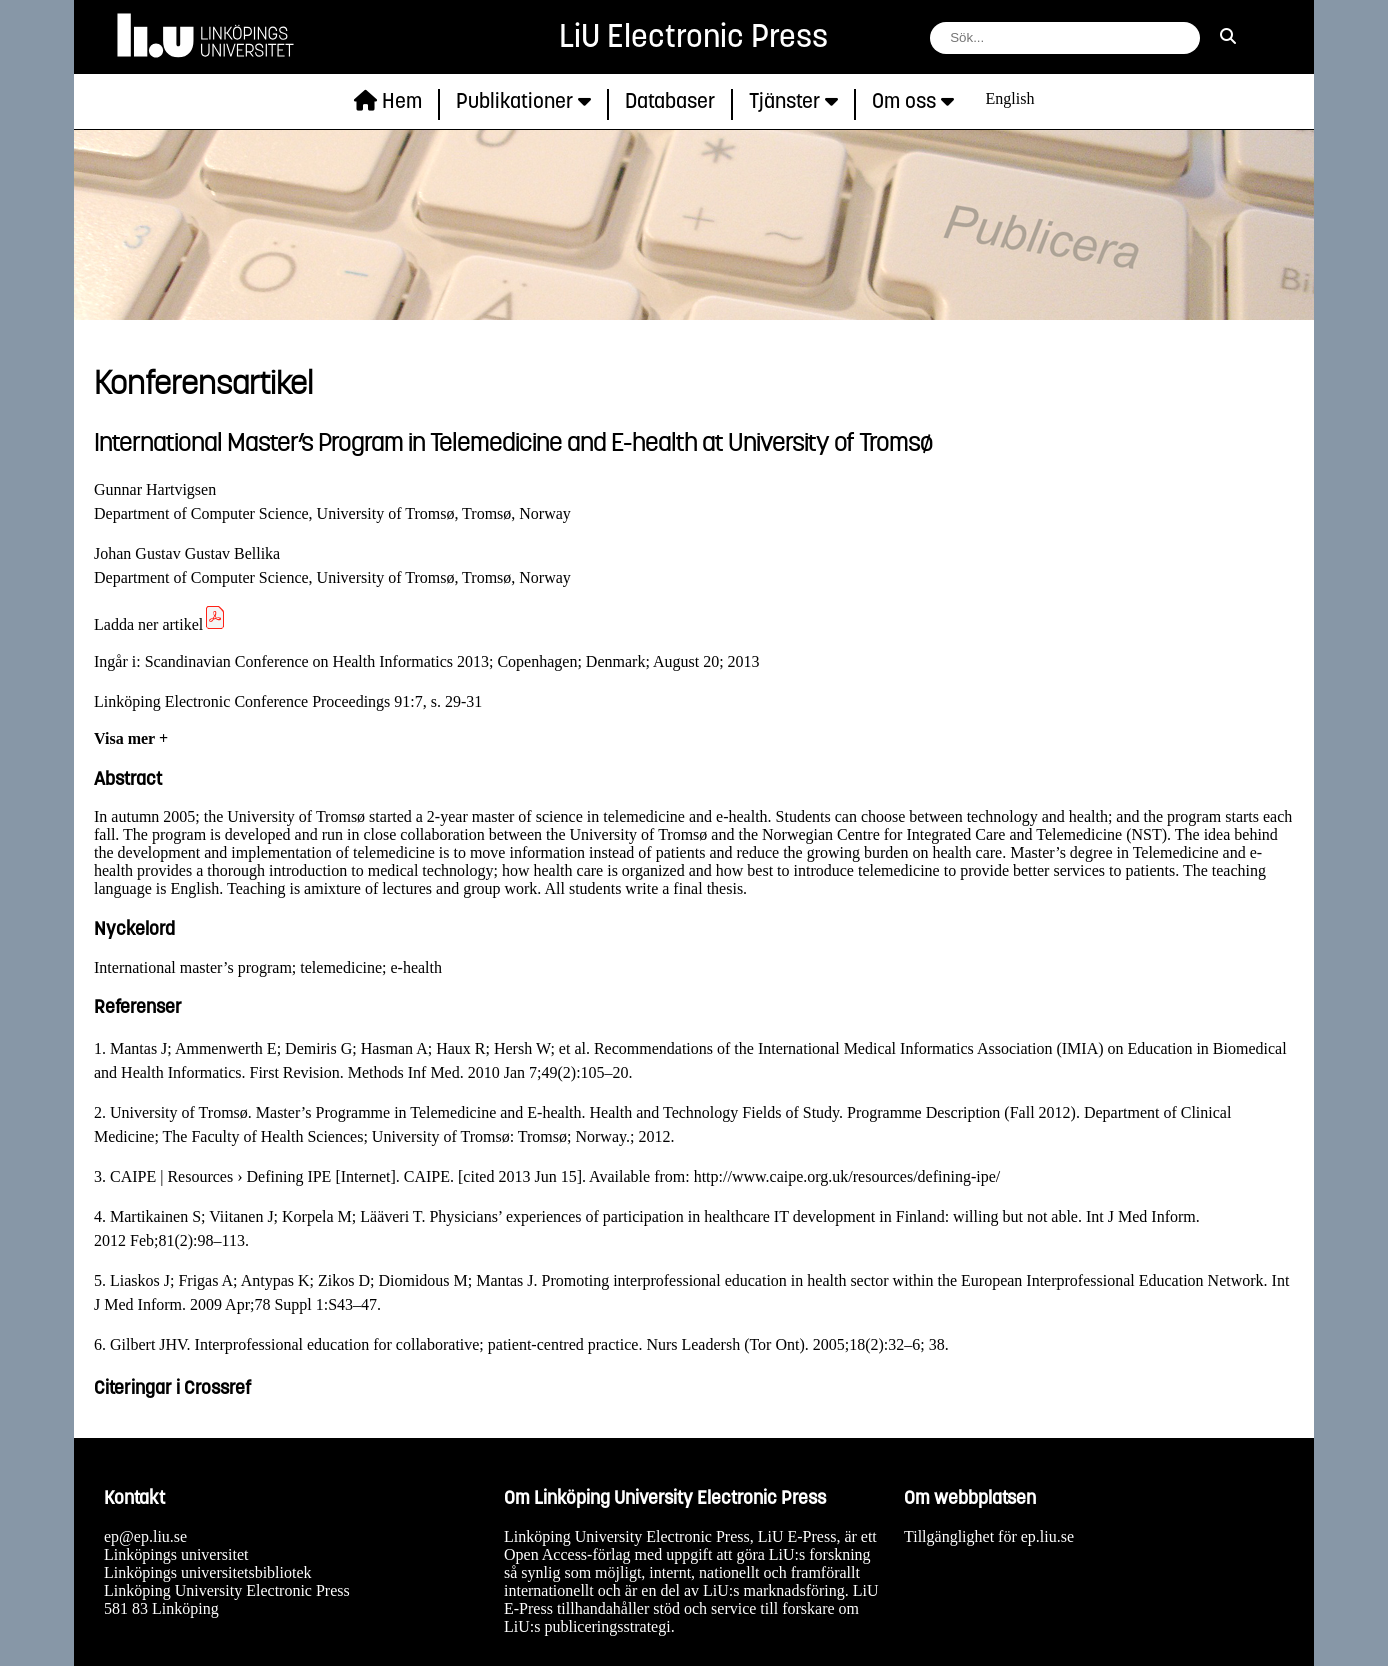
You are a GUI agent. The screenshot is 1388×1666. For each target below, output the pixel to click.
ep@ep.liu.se (145, 1536)
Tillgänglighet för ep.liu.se (989, 1536)
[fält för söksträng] (1065, 38)
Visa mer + (131, 738)
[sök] (1228, 37)
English (1010, 98)
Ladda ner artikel (160, 624)
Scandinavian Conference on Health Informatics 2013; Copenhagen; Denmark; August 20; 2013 (452, 661)
